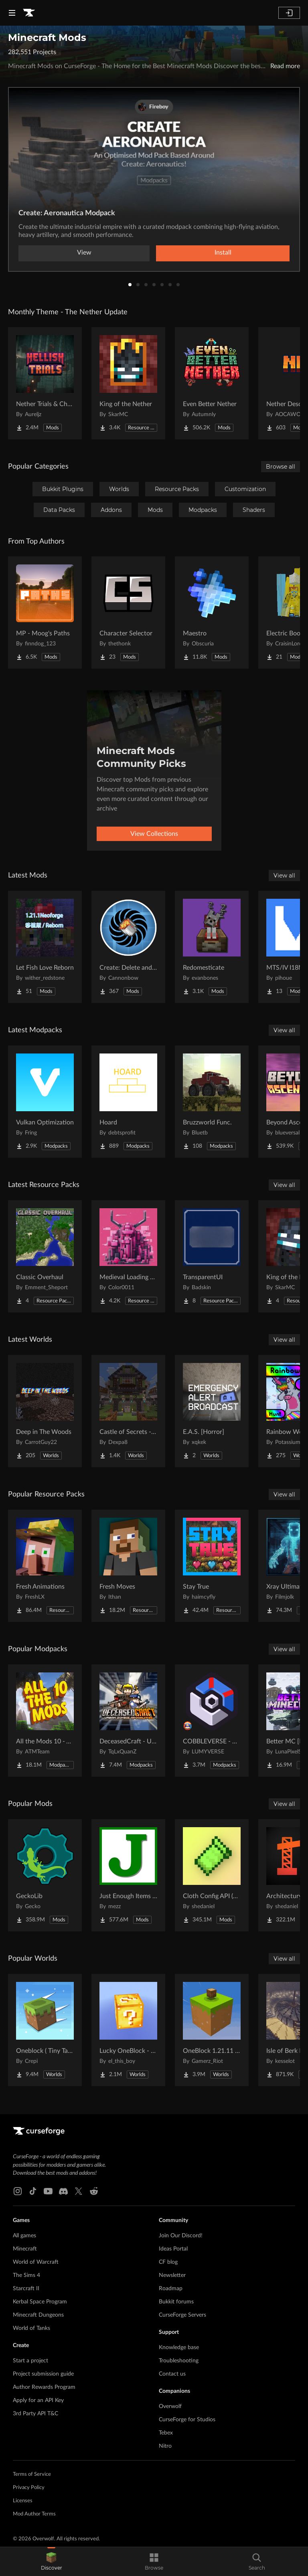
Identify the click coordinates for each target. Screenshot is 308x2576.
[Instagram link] (17, 2191)
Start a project (30, 2361)
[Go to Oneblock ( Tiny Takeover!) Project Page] (45, 2030)
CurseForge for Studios (187, 2419)
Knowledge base (179, 2347)
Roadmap (170, 2288)
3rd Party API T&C (35, 2413)
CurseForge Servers (182, 2315)
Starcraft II (26, 2288)
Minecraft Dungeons (38, 2315)
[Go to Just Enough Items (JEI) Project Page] (128, 1875)
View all (284, 875)
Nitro (165, 2446)
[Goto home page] (28, 12)
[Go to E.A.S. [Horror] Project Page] (212, 1411)
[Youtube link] (48, 2191)
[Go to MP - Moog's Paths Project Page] (45, 612)
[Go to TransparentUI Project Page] (212, 1256)
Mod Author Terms (34, 2514)
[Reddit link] (94, 2191)
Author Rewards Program (44, 2387)
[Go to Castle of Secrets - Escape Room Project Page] (128, 1411)
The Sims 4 (26, 2275)
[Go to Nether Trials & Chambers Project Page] (45, 383)
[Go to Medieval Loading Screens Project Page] (128, 1256)
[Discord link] (63, 2191)
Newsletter (172, 2275)
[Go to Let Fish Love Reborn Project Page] (45, 947)
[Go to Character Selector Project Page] (128, 612)
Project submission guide (43, 2374)
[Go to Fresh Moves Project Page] (128, 1566)
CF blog (168, 2262)
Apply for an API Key (38, 2400)
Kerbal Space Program (40, 2302)
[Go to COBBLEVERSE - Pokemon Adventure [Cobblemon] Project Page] (212, 1720)
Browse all (280, 466)
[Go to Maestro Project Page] (212, 612)
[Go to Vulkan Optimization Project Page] (45, 1101)
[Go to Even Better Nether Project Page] (212, 383)
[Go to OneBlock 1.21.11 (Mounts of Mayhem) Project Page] (212, 2030)
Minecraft (25, 2249)
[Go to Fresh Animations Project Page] (45, 1566)
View (84, 252)
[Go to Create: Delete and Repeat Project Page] (128, 947)
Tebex (166, 2433)
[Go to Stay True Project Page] (212, 1566)
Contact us (172, 2374)
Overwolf (170, 2406)
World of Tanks (31, 2328)
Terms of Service (32, 2474)
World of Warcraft (36, 2262)
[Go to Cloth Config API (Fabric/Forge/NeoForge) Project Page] (212, 1875)
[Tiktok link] (33, 2191)
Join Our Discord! (181, 2235)
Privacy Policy (29, 2487)
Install (223, 252)
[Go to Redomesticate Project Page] (212, 947)
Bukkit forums (176, 2302)
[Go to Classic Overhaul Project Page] (45, 1256)
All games (24, 2235)
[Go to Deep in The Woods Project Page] (45, 1411)
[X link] (78, 2191)
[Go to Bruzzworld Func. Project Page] (212, 1101)
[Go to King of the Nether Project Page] (128, 383)
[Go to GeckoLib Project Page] (45, 1875)
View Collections (154, 834)
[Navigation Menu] (12, 13)
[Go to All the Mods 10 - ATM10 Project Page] (45, 1720)
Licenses (22, 2500)
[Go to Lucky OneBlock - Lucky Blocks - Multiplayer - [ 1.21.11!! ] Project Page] (128, 2030)
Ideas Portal (173, 2249)
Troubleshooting (179, 2361)
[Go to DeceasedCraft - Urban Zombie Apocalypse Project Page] (128, 1720)
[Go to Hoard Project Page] (128, 1101)
